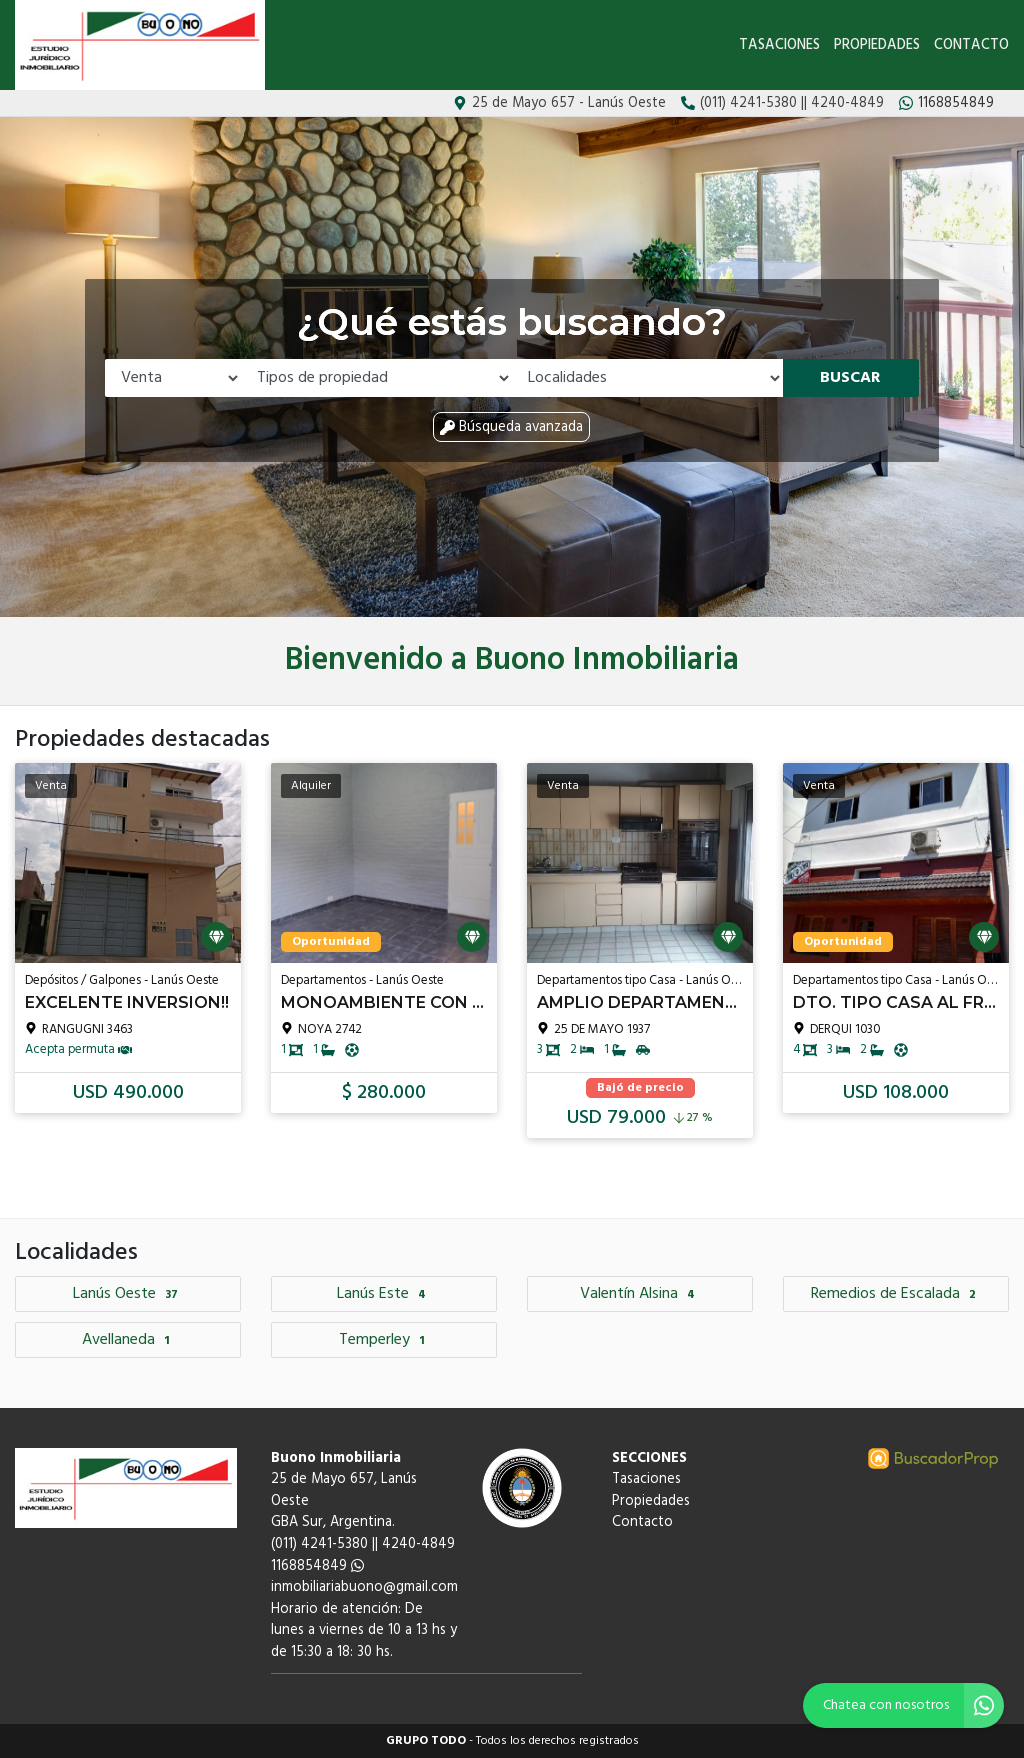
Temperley (384, 1340)
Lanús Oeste (128, 1294)
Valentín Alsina (640, 1294)
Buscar (850, 378)
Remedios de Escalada (896, 1294)
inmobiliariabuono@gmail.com (364, 1587)
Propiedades (877, 45)
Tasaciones (779, 45)
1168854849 (317, 1566)
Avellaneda (128, 1340)
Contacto (971, 45)
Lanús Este (384, 1294)
